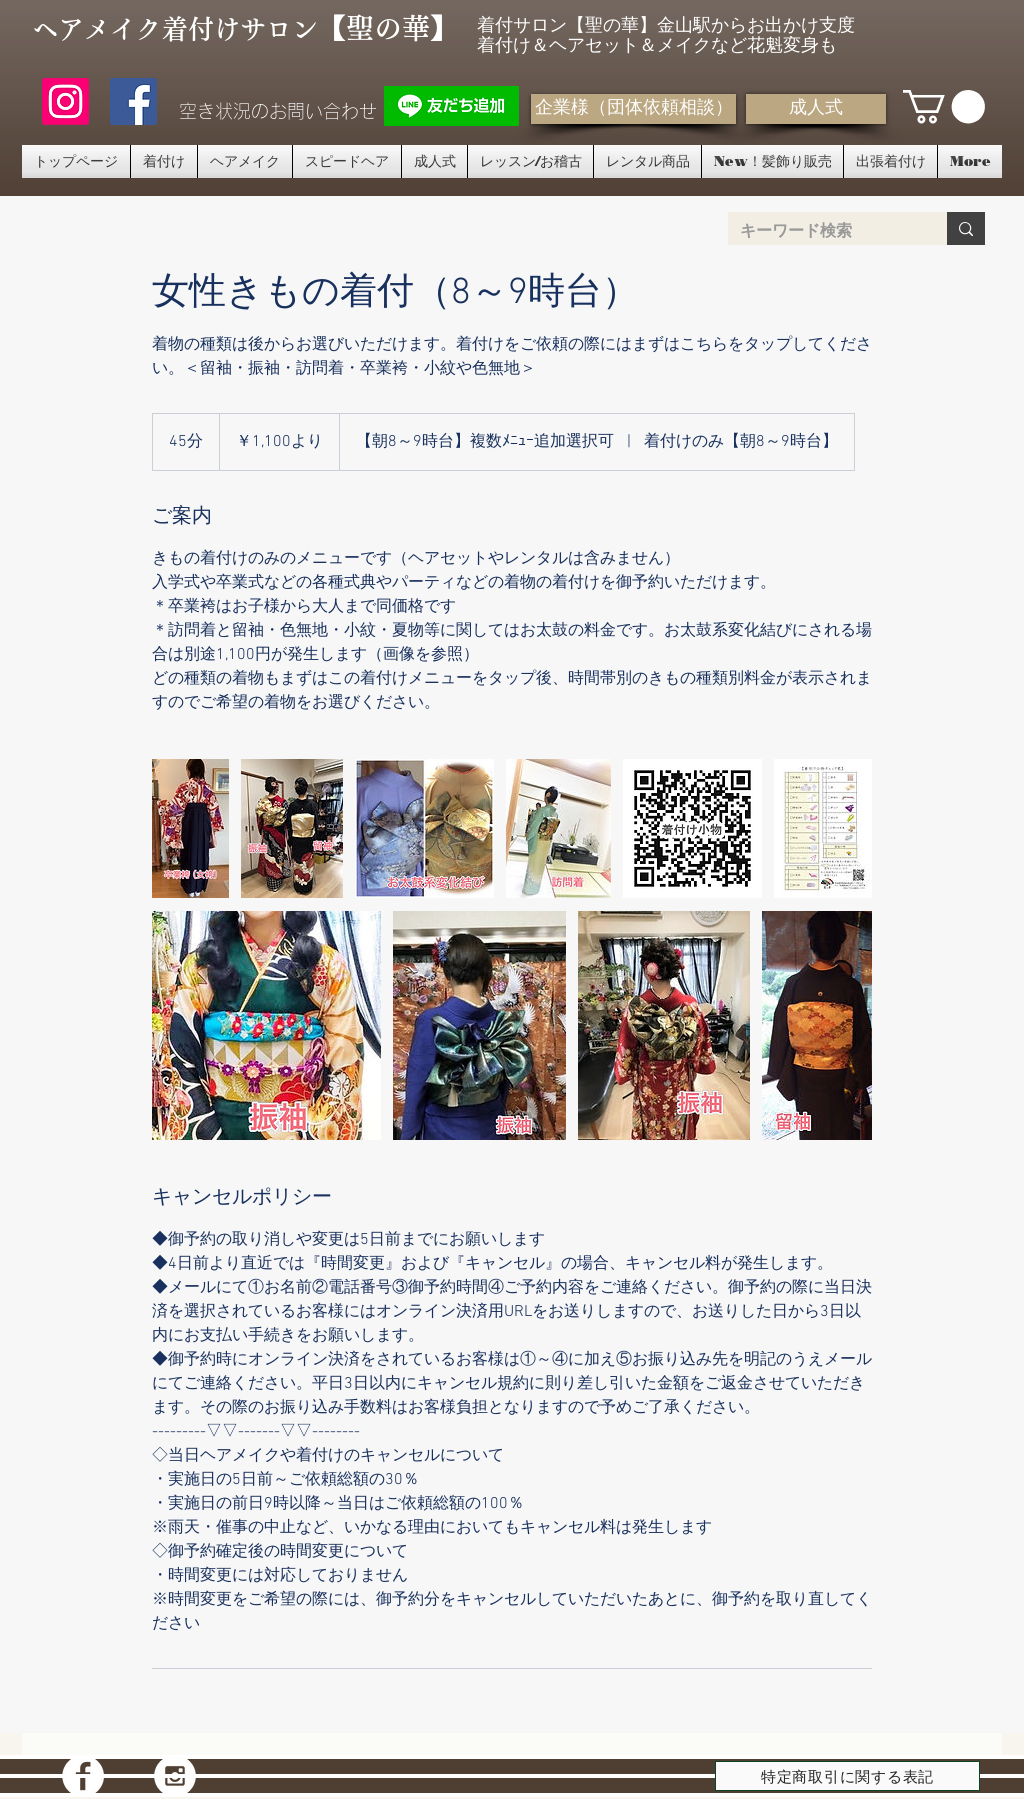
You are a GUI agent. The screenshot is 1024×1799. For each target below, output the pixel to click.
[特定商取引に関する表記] (847, 1776)
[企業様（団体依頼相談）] (633, 109)
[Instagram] (65, 101)
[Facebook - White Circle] (83, 1776)
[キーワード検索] (822, 231)
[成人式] (816, 109)
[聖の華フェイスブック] (133, 101)
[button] (944, 106)
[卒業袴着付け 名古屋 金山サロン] (190, 828)
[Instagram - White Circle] (175, 1776)
